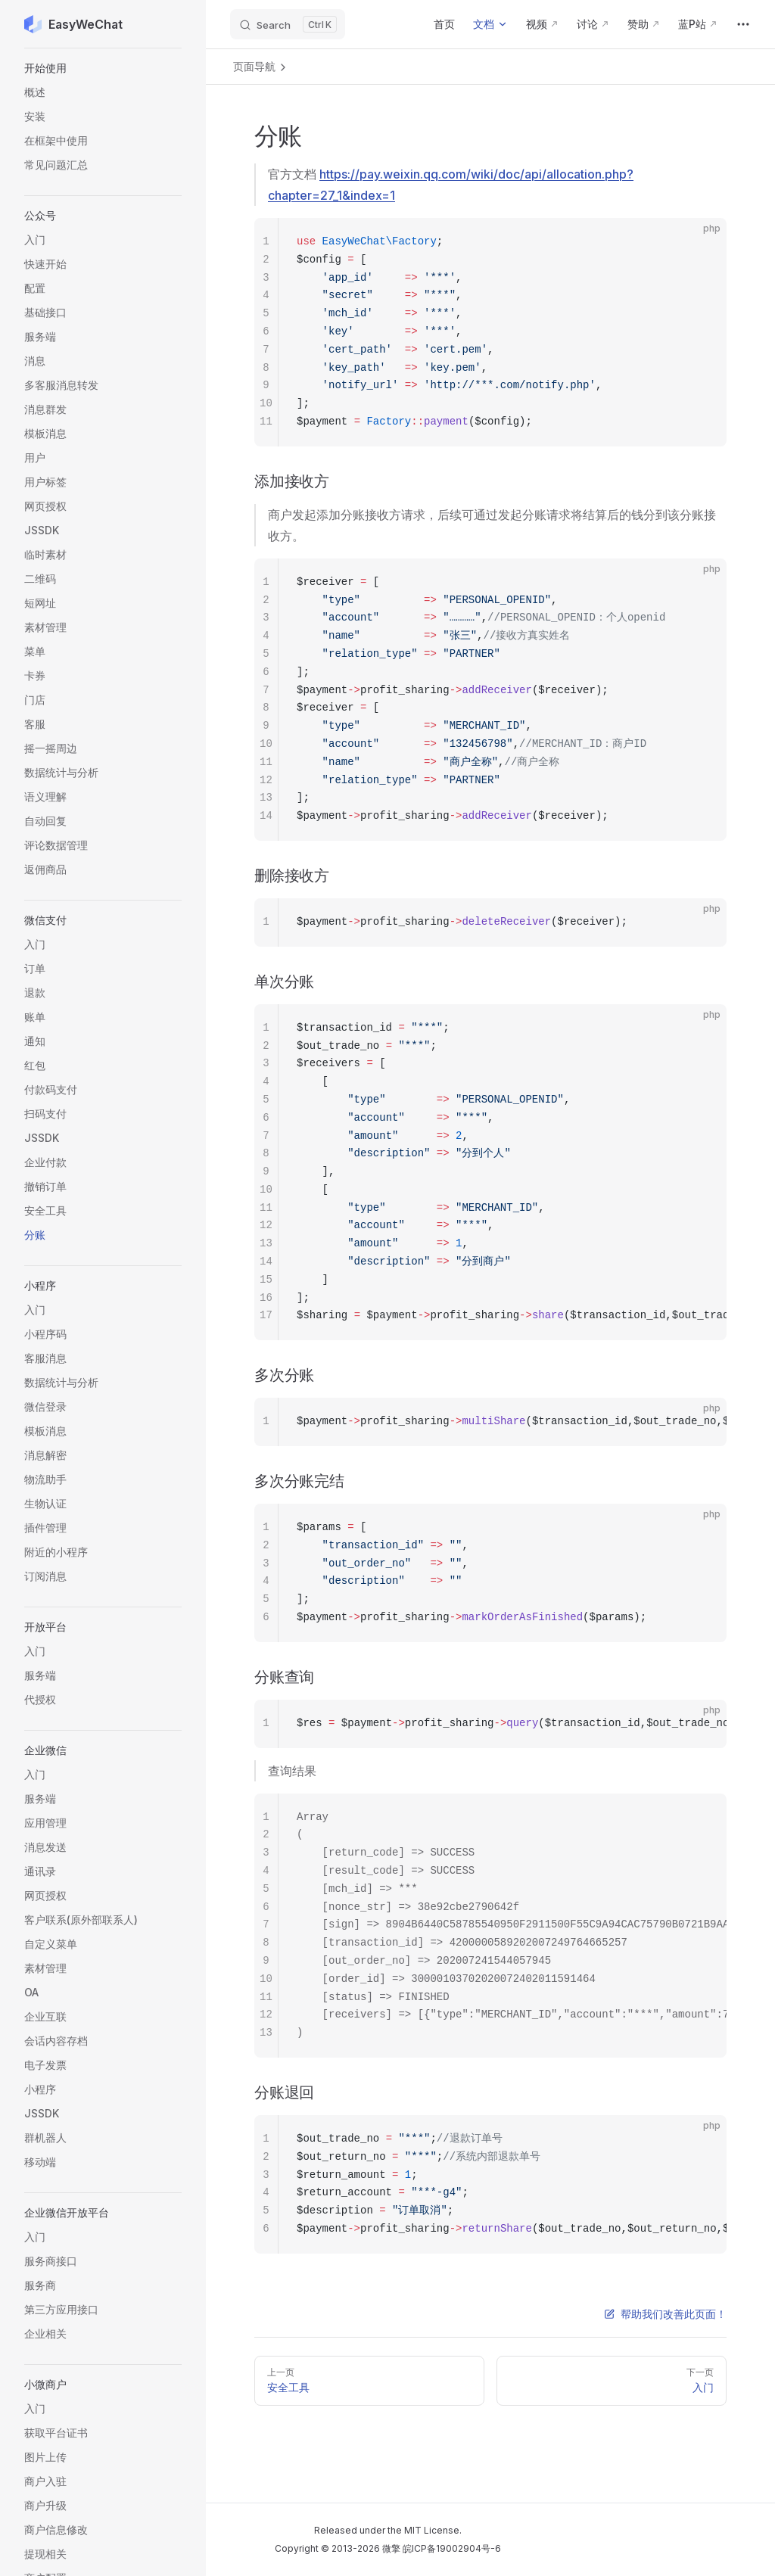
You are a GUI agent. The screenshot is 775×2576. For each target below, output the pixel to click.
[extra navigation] (743, 24)
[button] (103, 68)
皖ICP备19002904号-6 (452, 2548)
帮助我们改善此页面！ (665, 2313)
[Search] (287, 24)
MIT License (431, 2530)
